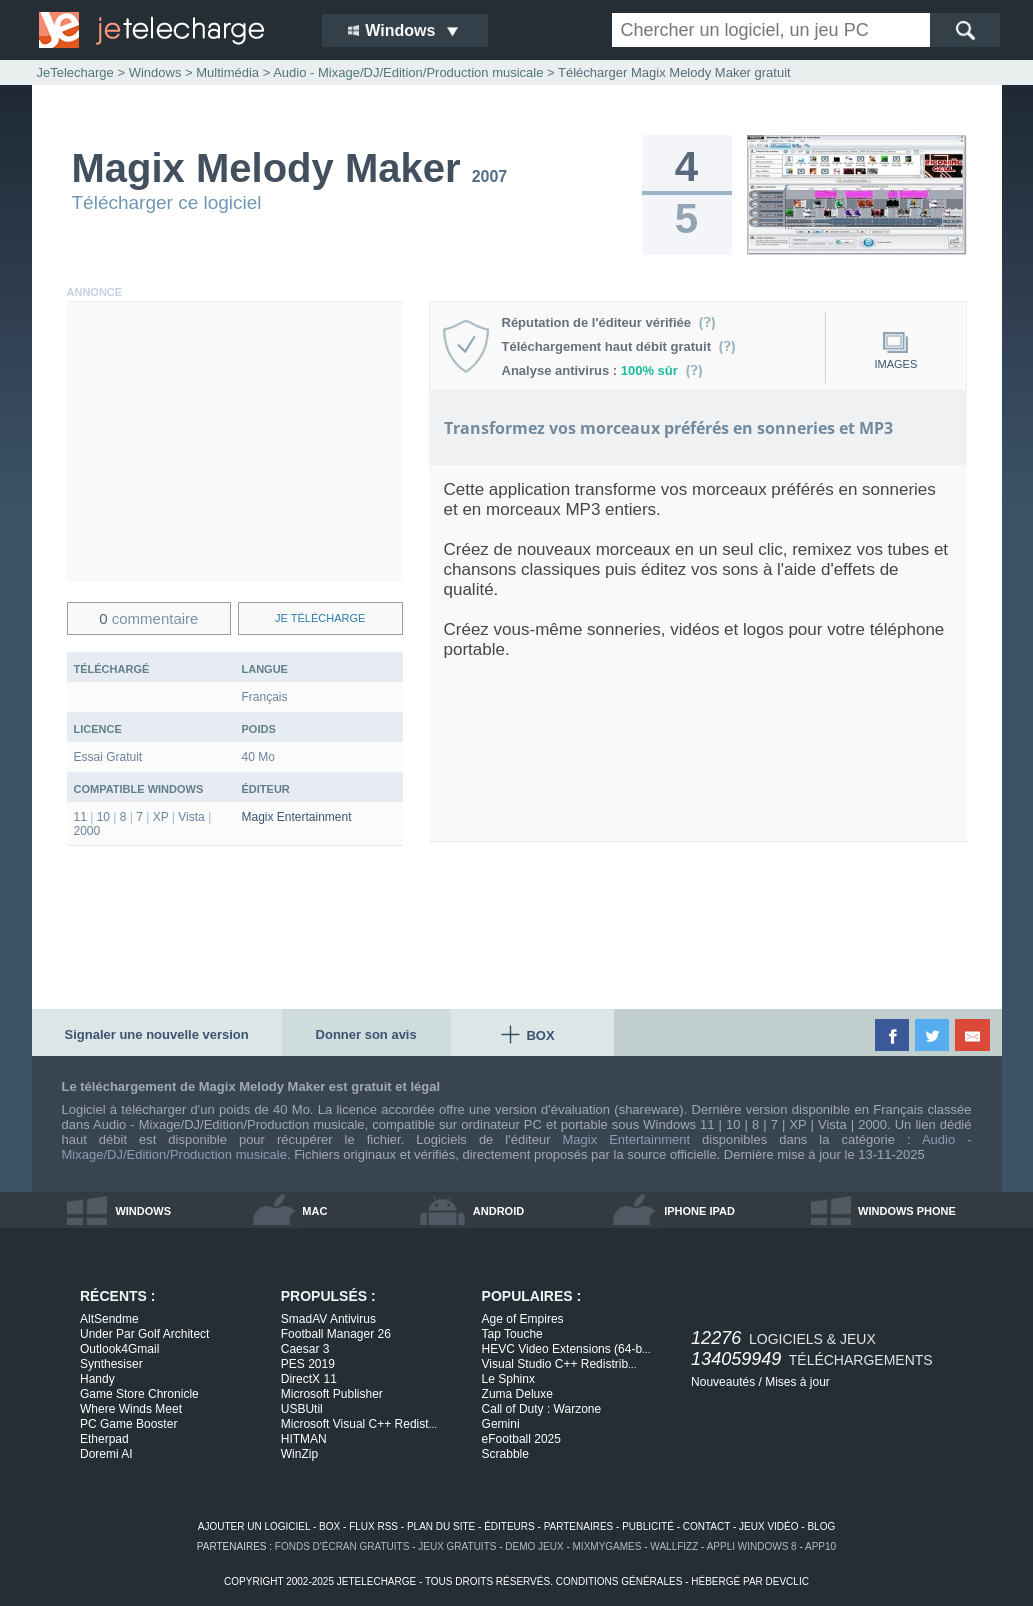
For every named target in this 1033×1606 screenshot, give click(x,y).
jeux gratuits (457, 1546)
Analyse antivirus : (603, 370)
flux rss (373, 1526)
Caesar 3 (305, 1349)
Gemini (501, 1424)
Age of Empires (523, 1319)
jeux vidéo (768, 1526)
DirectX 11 (309, 1379)
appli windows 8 (752, 1546)
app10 (820, 1546)
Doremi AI (106, 1454)
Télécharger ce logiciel (167, 202)
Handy (97, 1379)
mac (314, 1211)
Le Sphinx (508, 1379)
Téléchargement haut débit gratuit (619, 346)
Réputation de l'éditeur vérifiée (609, 322)
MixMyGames (607, 1546)
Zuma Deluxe (517, 1394)
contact (706, 1526)
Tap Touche (512, 1334)
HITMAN (304, 1439)
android (498, 1211)
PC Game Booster (128, 1424)
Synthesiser (111, 1364)
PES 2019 (308, 1364)
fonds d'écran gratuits (342, 1546)
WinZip (299, 1454)
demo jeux (534, 1546)
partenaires (579, 1526)
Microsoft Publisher (332, 1394)
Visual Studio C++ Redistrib (559, 1364)
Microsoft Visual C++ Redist (359, 1424)
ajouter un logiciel (254, 1526)
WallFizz (674, 1546)
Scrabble (505, 1454)
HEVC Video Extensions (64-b (566, 1349)
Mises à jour (797, 1382)
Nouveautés (723, 1382)
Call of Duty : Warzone (542, 1409)
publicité (648, 1526)
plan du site (441, 1526)
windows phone (907, 1211)
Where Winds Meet (131, 1409)
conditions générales (619, 1581)
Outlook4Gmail (119, 1349)
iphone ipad (699, 1211)
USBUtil (302, 1409)
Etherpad (104, 1439)
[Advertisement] (235, 442)
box (329, 1526)
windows (143, 1211)
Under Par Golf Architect (144, 1334)
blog (821, 1526)
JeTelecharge (75, 72)
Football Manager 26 (336, 1334)
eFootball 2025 (521, 1439)
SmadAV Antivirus (328, 1319)
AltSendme (109, 1319)
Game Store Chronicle (139, 1394)
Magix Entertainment (297, 817)
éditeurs (509, 1526)
